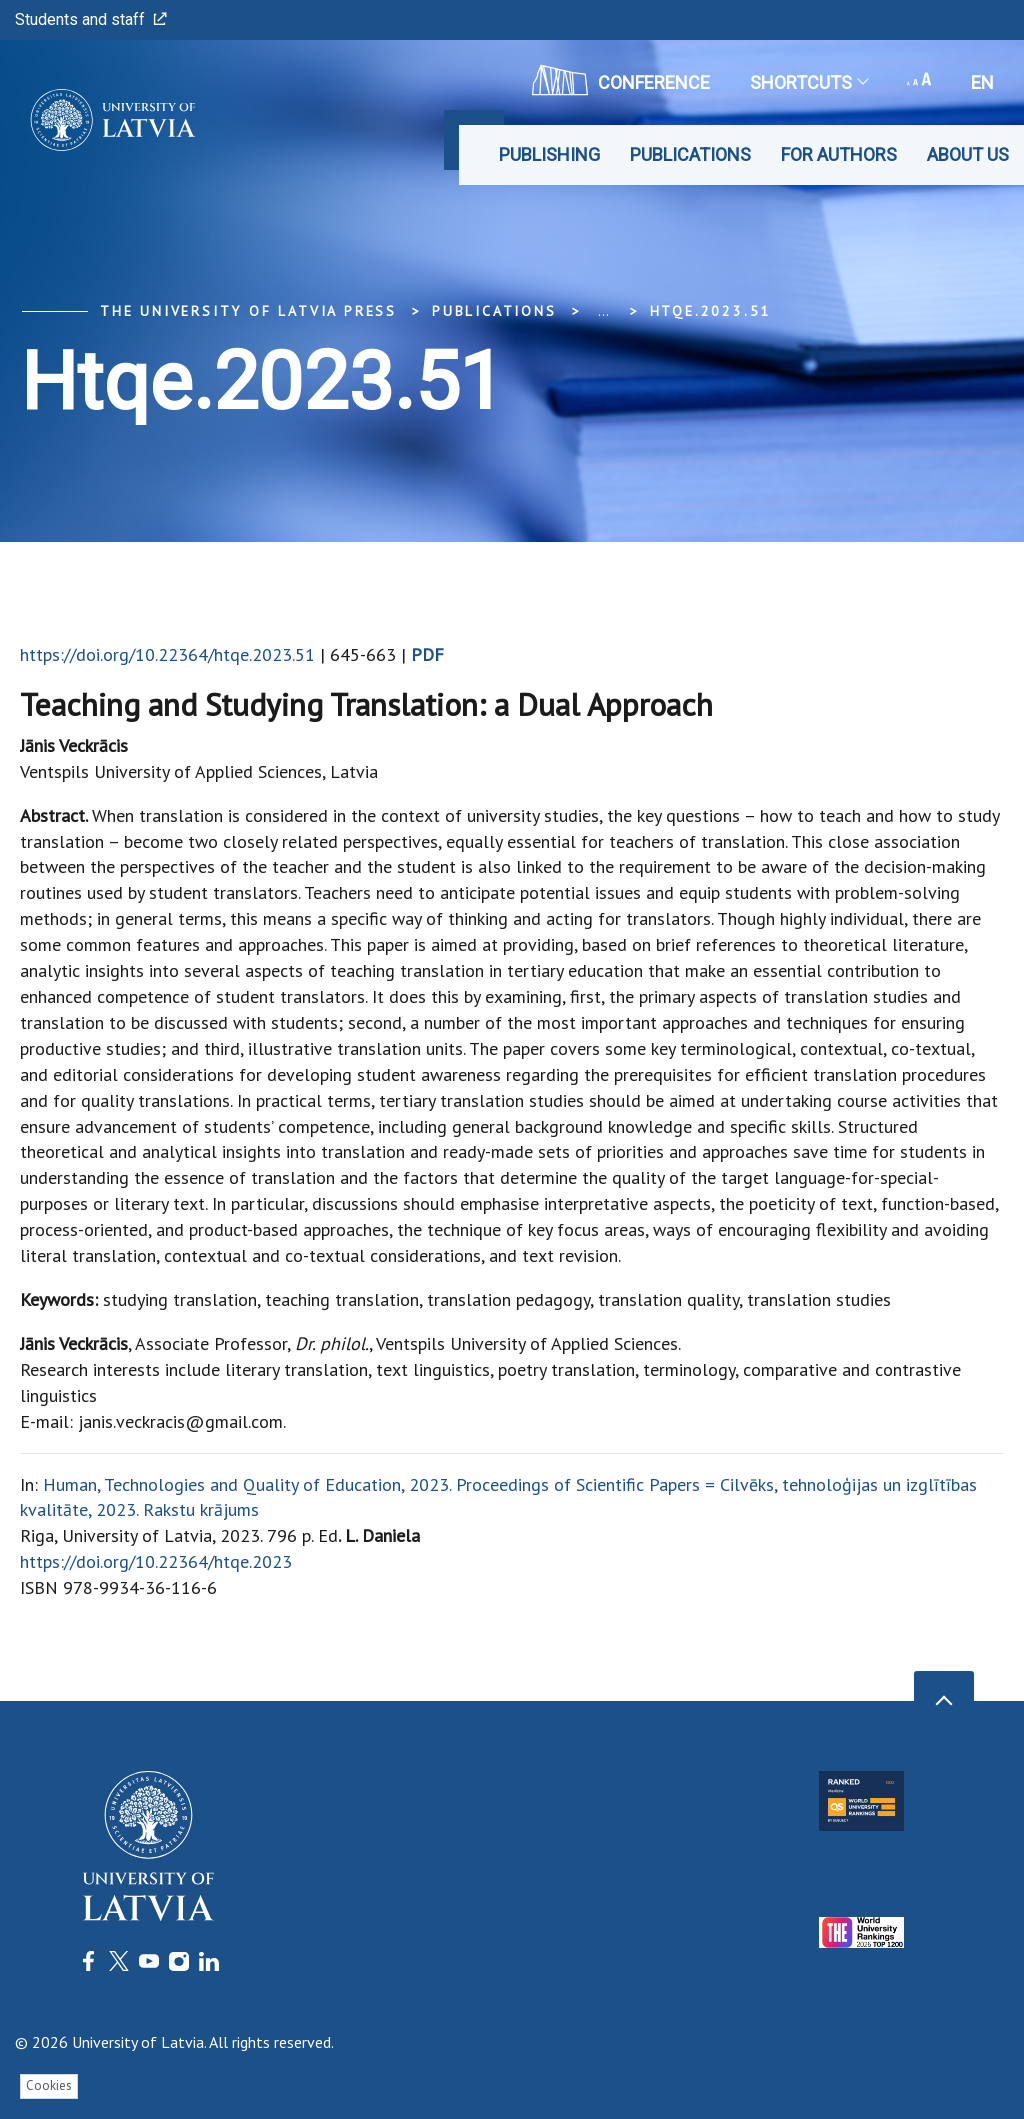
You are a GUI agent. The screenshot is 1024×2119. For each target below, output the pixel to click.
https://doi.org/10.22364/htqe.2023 (156, 1561)
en (982, 82)
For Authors (839, 154)
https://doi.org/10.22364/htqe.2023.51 (167, 654)
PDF (427, 654)
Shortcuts (808, 82)
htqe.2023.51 (711, 311)
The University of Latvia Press (248, 311)
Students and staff (91, 19)
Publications (690, 154)
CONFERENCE (621, 80)
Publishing (549, 154)
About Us (968, 154)
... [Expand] (603, 311)
